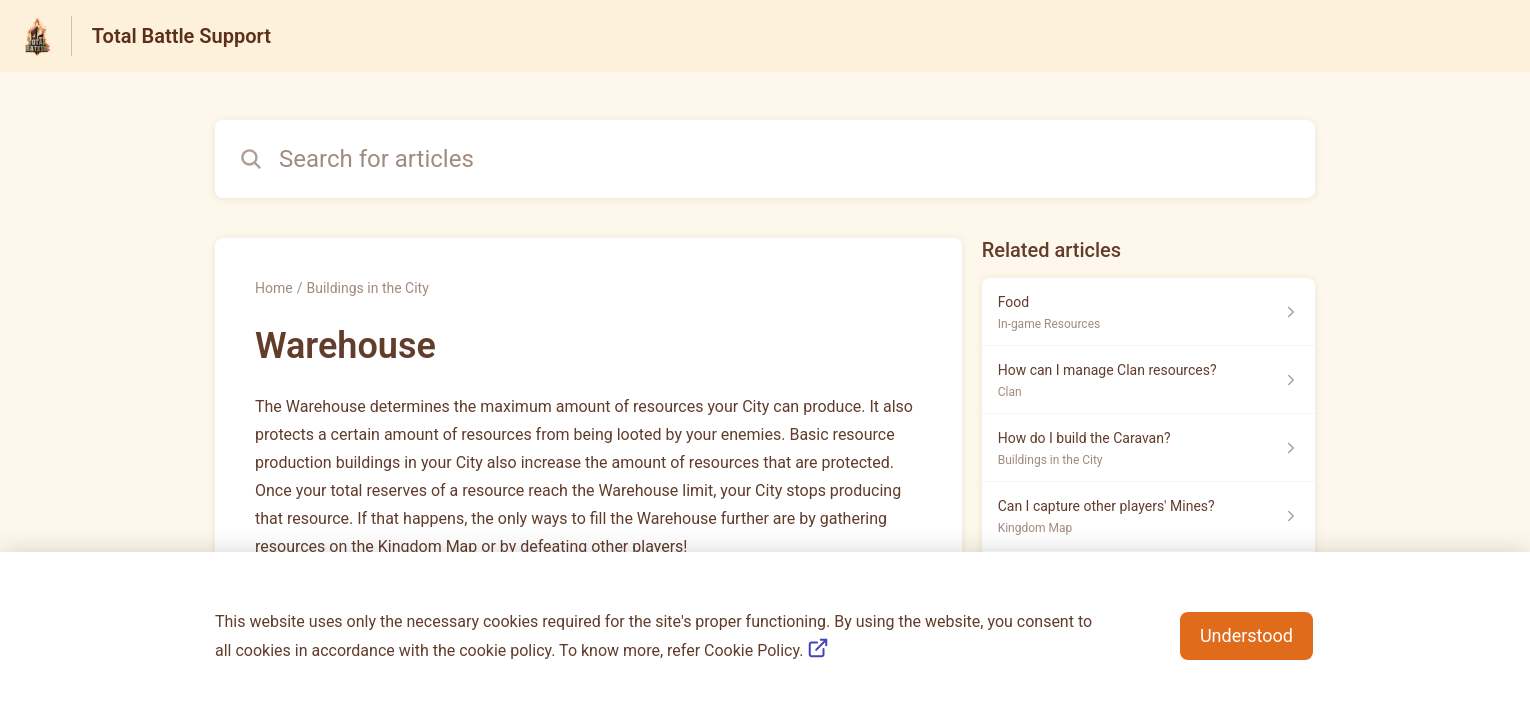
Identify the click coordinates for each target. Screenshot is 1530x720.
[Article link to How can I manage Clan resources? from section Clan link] (1148, 380)
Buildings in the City (367, 288)
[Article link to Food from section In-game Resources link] (1148, 312)
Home (274, 288)
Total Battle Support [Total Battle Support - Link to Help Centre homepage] (181, 36)
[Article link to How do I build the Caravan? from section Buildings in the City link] (1148, 448)
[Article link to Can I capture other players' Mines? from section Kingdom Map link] (1148, 516)
